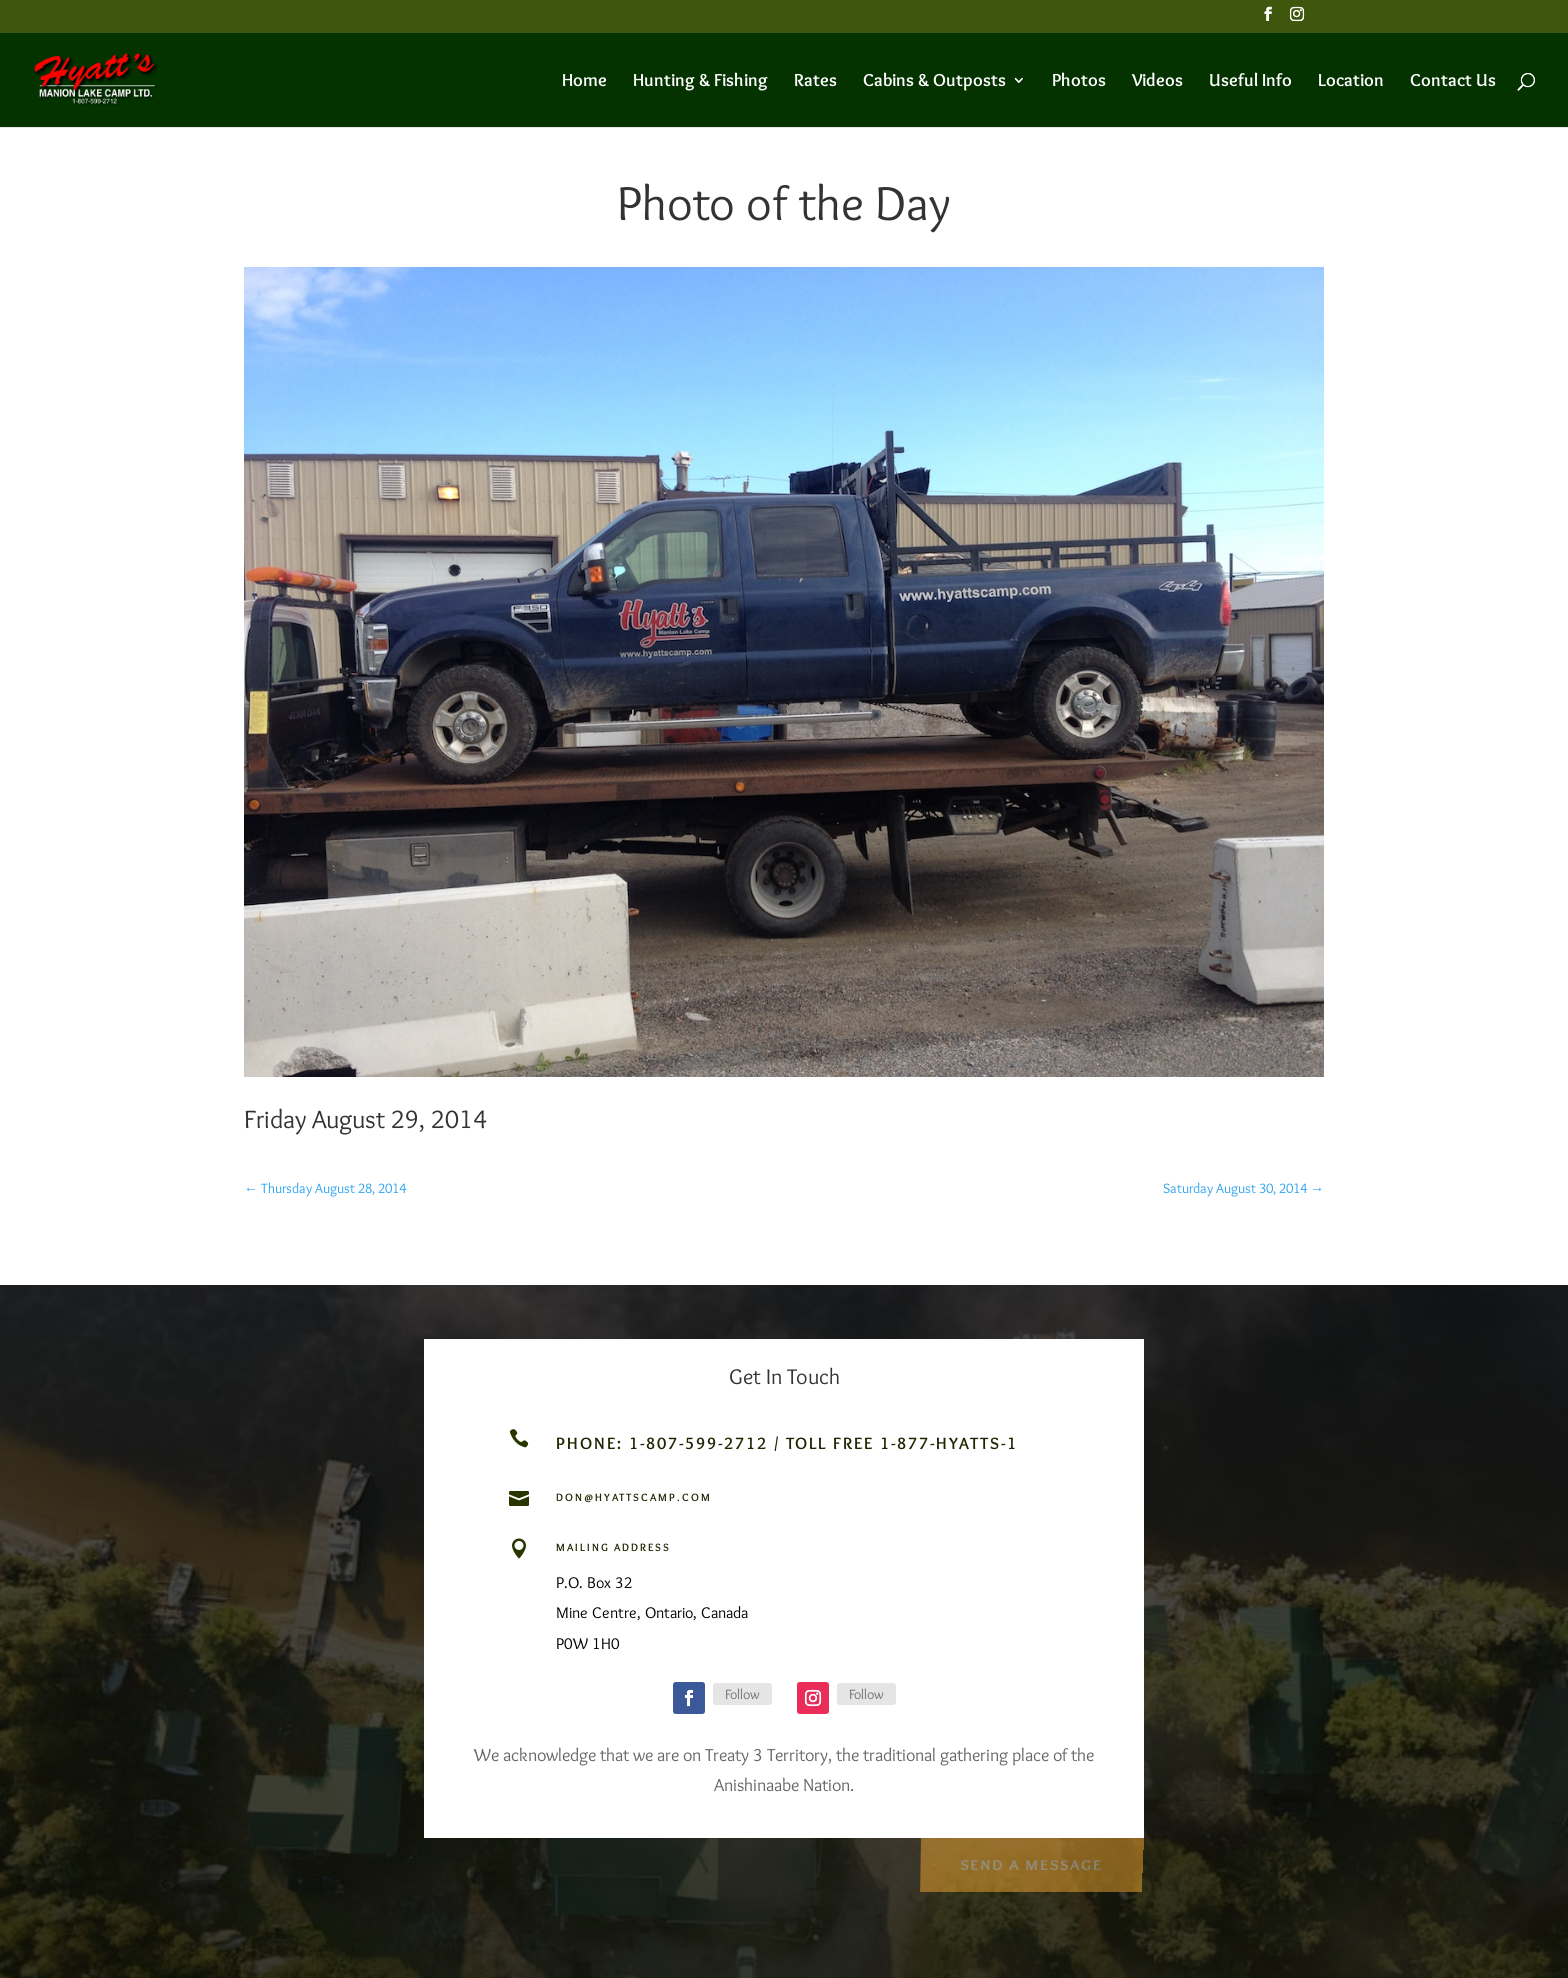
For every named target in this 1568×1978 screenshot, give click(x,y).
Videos (1157, 82)
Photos (1079, 82)
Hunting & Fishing (700, 82)
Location (1351, 82)
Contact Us (1453, 82)
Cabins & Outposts (934, 82)
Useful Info (1250, 82)
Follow (742, 1694)
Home (584, 82)
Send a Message (1030, 1861)
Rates (815, 82)
